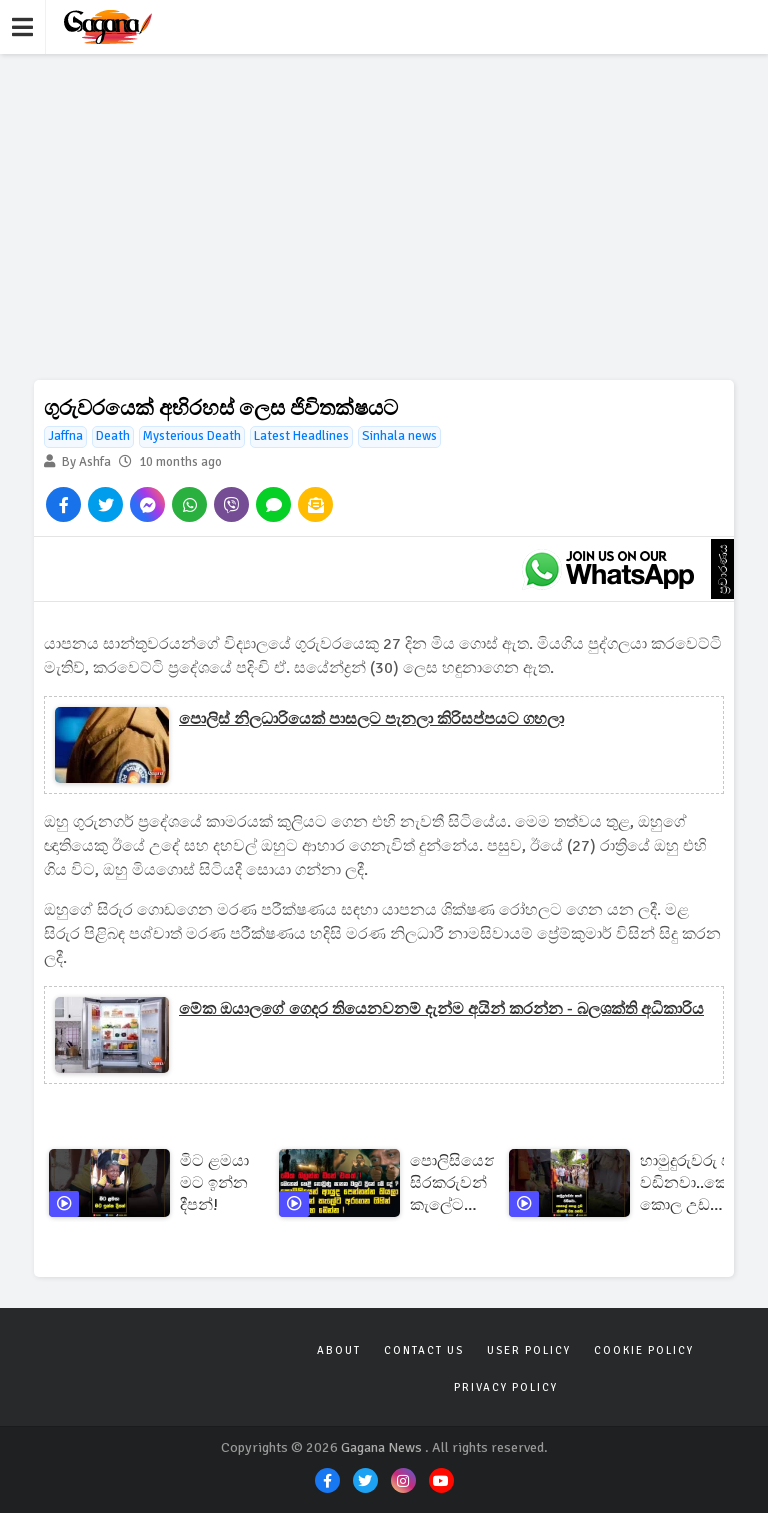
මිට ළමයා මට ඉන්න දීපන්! (214, 1183)
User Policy (529, 1350)
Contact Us (424, 1350)
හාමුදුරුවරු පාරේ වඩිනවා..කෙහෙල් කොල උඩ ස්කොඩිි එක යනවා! (702, 1183)
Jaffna (65, 436)
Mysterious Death (192, 436)
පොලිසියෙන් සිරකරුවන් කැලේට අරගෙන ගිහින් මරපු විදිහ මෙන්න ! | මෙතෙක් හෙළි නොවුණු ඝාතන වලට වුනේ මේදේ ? (454, 1183)
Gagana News (381, 1447)
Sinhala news (399, 436)
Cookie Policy (644, 1350)
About (339, 1350)
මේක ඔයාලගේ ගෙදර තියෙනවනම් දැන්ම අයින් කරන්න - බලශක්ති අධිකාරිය (441, 1009)
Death (113, 436)
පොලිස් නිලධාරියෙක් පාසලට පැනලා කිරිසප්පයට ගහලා (371, 719)
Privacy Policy (506, 1387)
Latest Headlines (301, 436)
